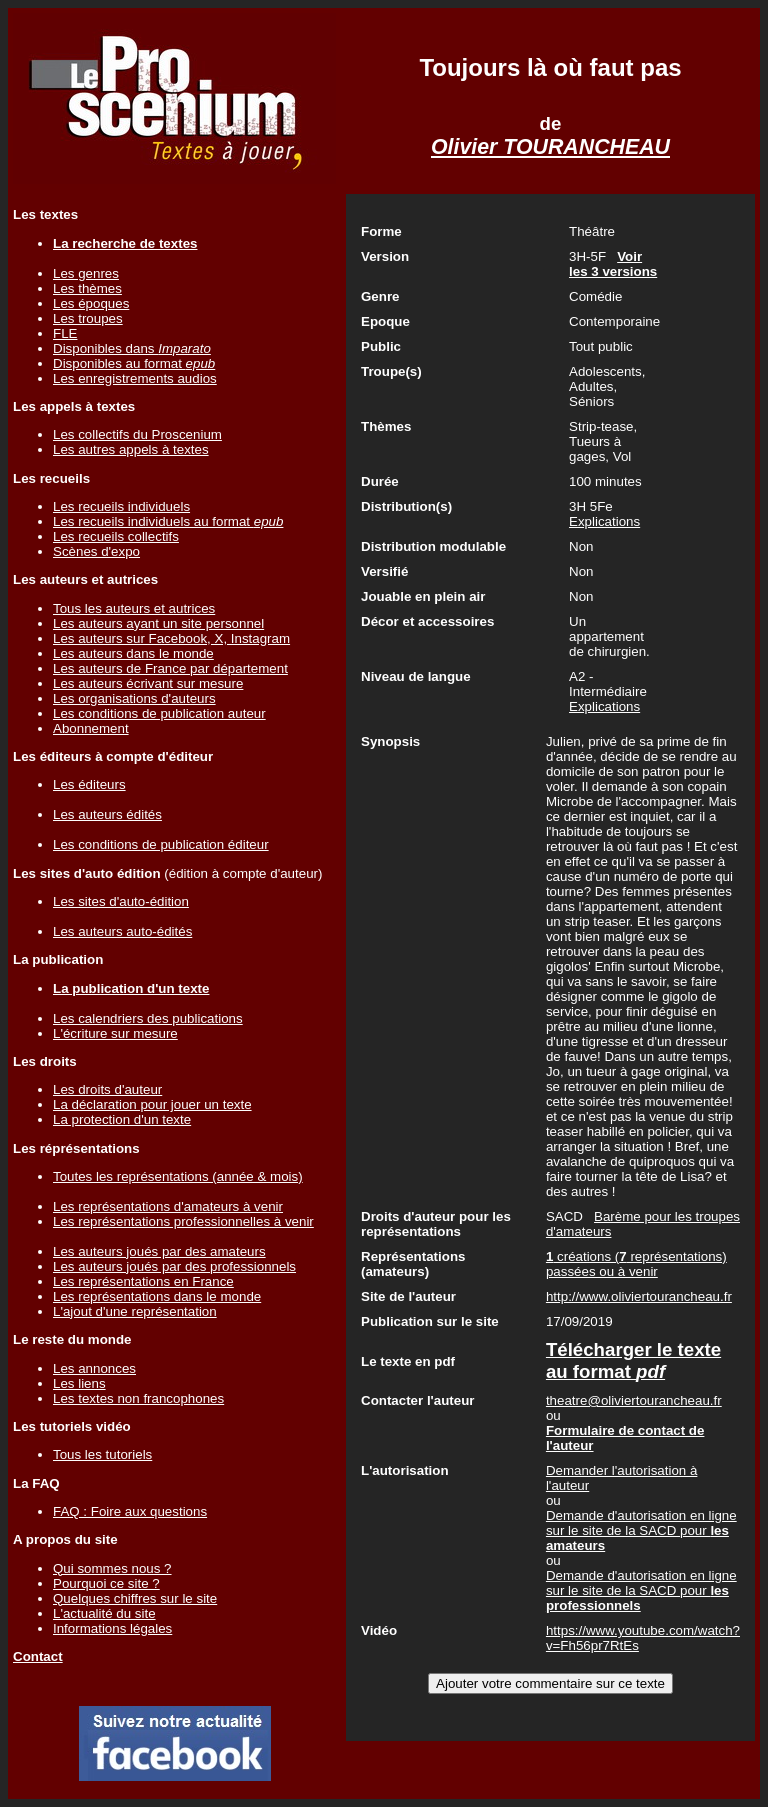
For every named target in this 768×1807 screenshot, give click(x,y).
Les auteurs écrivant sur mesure (148, 683)
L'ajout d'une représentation (135, 1311)
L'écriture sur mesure (115, 1033)
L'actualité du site (104, 1613)
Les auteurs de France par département (170, 668)
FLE (65, 333)
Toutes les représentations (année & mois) (178, 1176)
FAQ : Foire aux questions (130, 1511)
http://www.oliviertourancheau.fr (639, 1296)
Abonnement (91, 728)
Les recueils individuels (121, 506)
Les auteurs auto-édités (122, 931)
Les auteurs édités (107, 814)
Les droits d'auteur (107, 1089)
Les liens (79, 1383)
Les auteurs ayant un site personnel (158, 623)
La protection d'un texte (122, 1119)
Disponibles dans (132, 348)
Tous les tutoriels (102, 1454)
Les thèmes (87, 288)
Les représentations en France (143, 1281)
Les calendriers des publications (148, 1018)
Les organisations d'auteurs (134, 698)
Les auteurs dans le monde (133, 653)
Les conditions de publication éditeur (161, 844)
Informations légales (112, 1628)
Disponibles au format (134, 363)
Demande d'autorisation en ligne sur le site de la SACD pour (641, 1530)
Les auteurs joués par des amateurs (159, 1251)
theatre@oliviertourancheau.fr (634, 1400)
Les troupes (88, 318)
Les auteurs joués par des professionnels (174, 1266)
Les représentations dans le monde (157, 1296)
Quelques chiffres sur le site (135, 1598)
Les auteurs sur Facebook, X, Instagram (171, 638)
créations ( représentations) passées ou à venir (636, 1264)
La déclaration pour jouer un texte (152, 1104)
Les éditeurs (89, 784)
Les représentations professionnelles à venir (183, 1221)
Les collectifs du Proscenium (137, 434)
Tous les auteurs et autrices (134, 608)
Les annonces (94, 1368)
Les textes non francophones (138, 1398)
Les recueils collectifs (116, 536)
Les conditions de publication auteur (159, 713)
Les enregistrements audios (135, 378)
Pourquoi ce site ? (106, 1583)
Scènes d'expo (96, 551)
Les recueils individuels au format (168, 521)
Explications (604, 521)
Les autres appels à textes (131, 449)
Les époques (91, 303)
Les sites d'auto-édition (121, 901)
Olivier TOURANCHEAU (550, 147)
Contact (38, 1656)
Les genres (86, 273)
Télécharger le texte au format (633, 1360)
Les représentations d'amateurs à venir (168, 1206)
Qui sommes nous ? (112, 1568)
